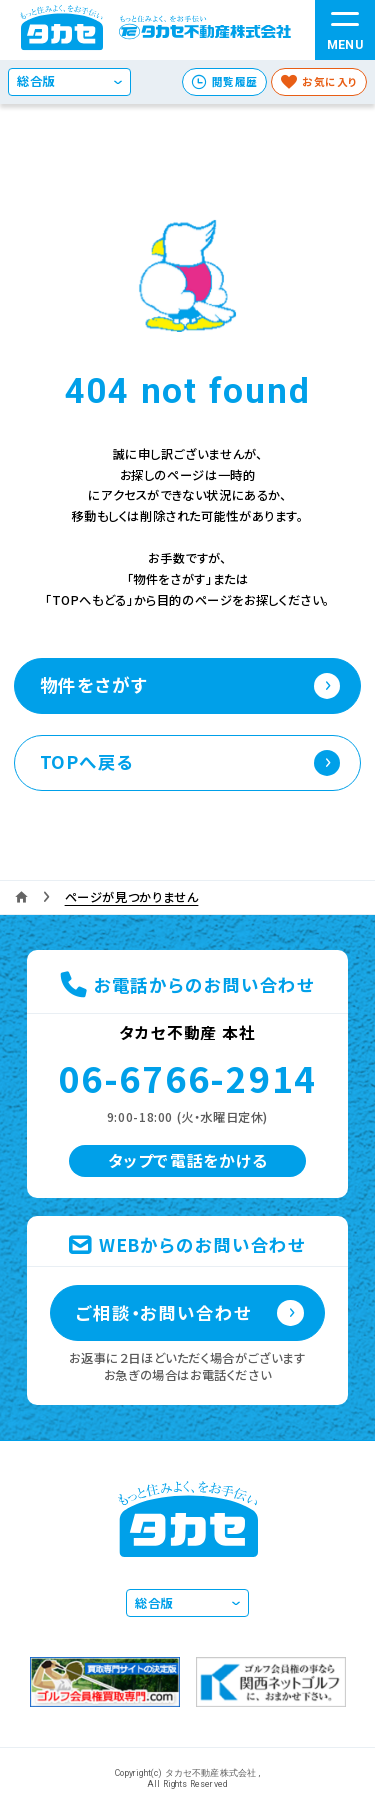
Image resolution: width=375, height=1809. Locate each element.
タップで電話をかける (188, 1160)
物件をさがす (94, 684)
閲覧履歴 (235, 81)
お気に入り (330, 81)
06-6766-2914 (187, 1077)
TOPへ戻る (87, 761)
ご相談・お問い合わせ (164, 1312)
